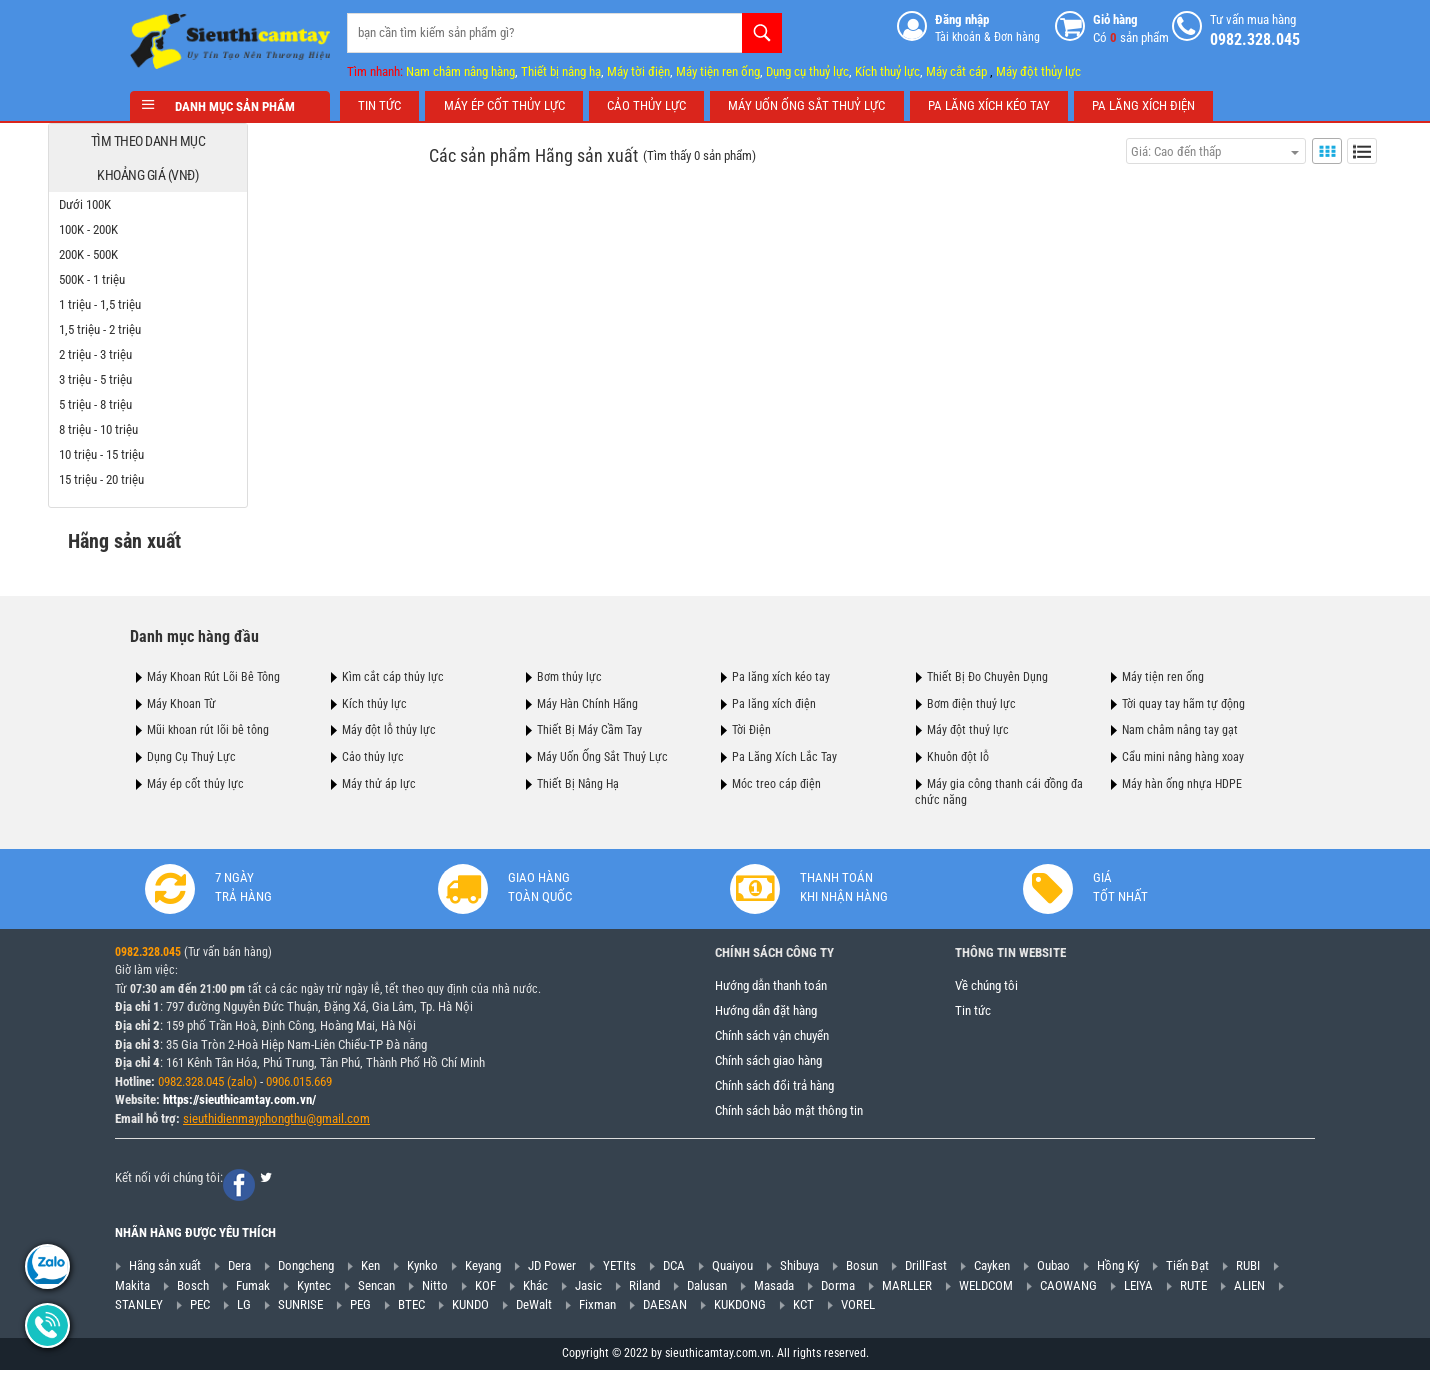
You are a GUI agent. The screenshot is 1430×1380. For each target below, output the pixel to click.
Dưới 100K (167, 202)
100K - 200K (170, 227)
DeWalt (534, 1308)
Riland (644, 1288)
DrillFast (926, 1269)
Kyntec (314, 1288)
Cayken (992, 1269)
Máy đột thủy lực (1038, 68)
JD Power (552, 1269)
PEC (200, 1308)
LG (244, 1308)
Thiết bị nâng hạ (561, 68)
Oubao (1053, 1269)
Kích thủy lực (374, 701)
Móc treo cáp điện (776, 781)
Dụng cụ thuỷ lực (807, 68)
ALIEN (1249, 1288)
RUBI (1248, 1269)
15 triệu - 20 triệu (183, 477)
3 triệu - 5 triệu (177, 377)
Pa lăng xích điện (774, 701)
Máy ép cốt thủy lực (195, 781)
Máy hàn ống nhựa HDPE (1182, 781)
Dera (239, 1269)
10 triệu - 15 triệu (183, 452)
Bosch (193, 1288)
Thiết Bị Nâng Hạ (578, 781)
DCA (674, 1269)
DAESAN (665, 1308)
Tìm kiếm (762, 30)
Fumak (253, 1288)
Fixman (597, 1308)
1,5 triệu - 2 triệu (182, 327)
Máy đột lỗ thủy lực (389, 728)
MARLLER (907, 1288)
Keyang (483, 1269)
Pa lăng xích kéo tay (781, 674)
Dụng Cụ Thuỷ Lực (191, 754)
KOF (485, 1288)
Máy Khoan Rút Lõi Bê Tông (213, 674)
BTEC (411, 1308)
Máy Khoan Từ (181, 701)
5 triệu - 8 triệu (177, 402)
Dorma (838, 1288)
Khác (535, 1288)
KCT (803, 1308)
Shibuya (799, 1269)
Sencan (376, 1288)
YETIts (619, 1269)
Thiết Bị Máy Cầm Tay (589, 728)
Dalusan (707, 1288)
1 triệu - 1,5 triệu (182, 302)
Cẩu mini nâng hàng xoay (1183, 754)
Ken (370, 1269)
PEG (360, 1308)
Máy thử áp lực (379, 781)
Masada (774, 1288)
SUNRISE (300, 1308)
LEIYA (1138, 1288)
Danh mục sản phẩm (230, 104)
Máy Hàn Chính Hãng (587, 701)
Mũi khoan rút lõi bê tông (208, 728)
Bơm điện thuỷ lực (971, 701)
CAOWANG (1068, 1288)
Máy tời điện (638, 68)
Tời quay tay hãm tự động (1183, 701)
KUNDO (470, 1308)
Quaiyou (732, 1269)
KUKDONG (740, 1308)
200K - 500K (170, 252)
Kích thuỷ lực (887, 68)
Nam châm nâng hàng (460, 68)
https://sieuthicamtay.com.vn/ (239, 1103)
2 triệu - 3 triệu (177, 352)
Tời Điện (751, 728)
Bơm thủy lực (569, 674)
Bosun (862, 1269)
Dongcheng (306, 1269)
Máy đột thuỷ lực (968, 728)
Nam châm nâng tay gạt (1180, 728)
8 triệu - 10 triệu (180, 427)
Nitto (435, 1288)
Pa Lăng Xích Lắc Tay (784, 754)
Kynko (422, 1269)
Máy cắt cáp (956, 68)
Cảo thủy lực (373, 754)
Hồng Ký (1118, 1269)
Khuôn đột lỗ (958, 754)
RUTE (1193, 1288)
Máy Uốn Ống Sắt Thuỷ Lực (602, 754)
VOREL (858, 1308)
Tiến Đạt (1187, 1269)
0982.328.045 (148, 956)
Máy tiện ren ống (718, 68)
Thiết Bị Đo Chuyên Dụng (987, 674)
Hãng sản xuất (165, 1269)
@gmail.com (338, 1122)
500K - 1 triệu (174, 277)
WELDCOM (986, 1288)
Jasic (588, 1288)
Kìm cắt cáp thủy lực (393, 674)
